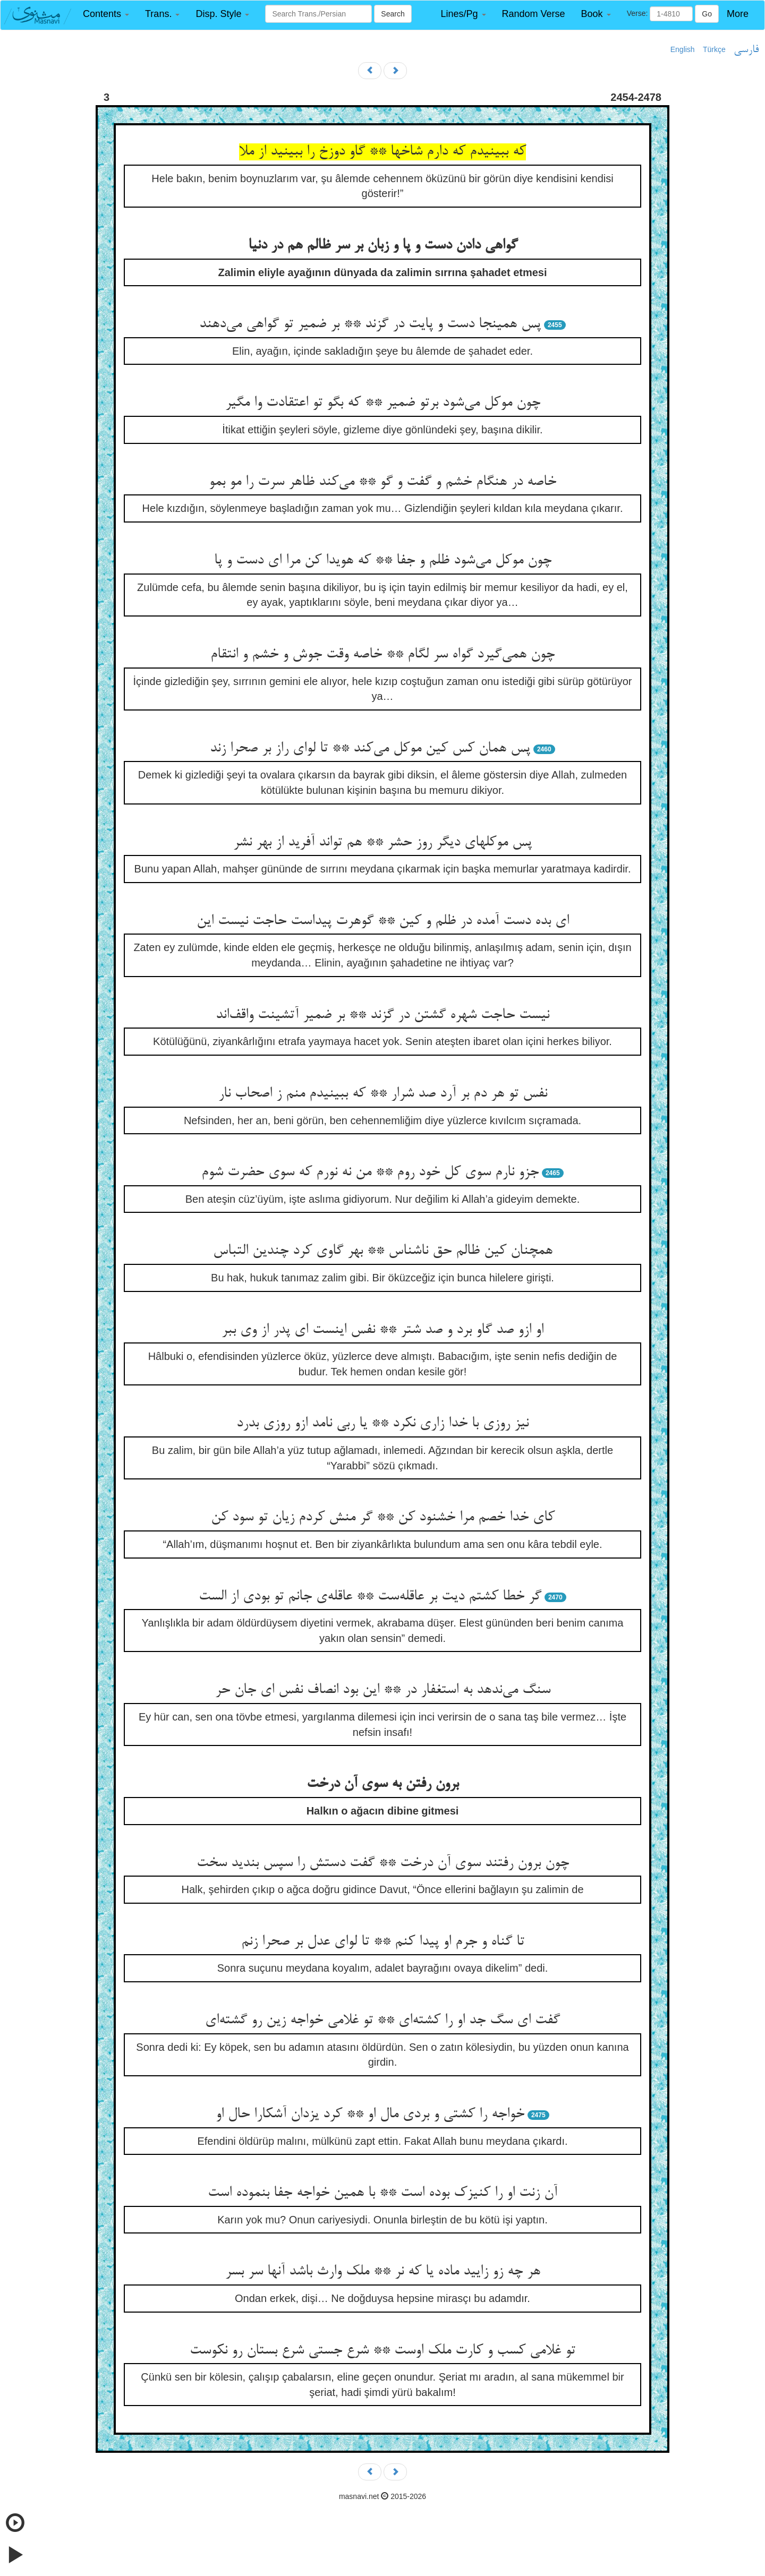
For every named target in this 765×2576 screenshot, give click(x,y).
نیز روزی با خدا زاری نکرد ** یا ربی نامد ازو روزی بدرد (382, 1423)
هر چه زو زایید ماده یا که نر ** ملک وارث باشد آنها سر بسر (382, 2271)
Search (392, 14)
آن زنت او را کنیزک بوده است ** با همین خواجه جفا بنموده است (382, 2193)
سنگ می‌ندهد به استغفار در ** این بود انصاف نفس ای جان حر (382, 1690)
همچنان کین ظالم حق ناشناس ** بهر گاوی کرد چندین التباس (382, 1251)
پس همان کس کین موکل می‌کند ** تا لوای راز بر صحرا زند (370, 748)
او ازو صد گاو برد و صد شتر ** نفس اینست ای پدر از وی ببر (382, 1330)
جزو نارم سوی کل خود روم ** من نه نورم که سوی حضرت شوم (370, 1172)
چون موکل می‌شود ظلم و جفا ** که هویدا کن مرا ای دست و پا (382, 560)
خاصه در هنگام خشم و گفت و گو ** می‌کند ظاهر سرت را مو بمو (382, 482)
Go (707, 14)
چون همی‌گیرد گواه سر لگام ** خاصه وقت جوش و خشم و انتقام (382, 654)
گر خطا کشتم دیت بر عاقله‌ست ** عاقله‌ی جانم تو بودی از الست (370, 1596)
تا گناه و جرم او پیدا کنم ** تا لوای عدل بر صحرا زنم (382, 1941)
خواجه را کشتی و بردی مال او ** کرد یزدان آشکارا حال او (370, 2114)
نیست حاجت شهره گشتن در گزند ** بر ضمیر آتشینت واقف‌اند (382, 1015)
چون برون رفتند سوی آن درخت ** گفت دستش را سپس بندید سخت (383, 1863)
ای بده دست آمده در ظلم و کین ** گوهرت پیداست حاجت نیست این (383, 921)
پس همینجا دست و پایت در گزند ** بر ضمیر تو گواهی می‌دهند (370, 324)
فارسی (746, 50)
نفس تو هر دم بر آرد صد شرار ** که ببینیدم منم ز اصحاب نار (382, 1093)
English (682, 49)
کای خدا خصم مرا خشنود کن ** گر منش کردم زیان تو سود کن (383, 1517)
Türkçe (714, 49)
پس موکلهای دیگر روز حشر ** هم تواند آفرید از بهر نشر (382, 842)
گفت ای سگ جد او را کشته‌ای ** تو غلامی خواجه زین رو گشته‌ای (382, 2020)
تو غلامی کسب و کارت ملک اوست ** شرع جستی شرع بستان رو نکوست (382, 2350)
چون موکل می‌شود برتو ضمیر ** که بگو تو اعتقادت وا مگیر (382, 403)
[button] (106, 14)
